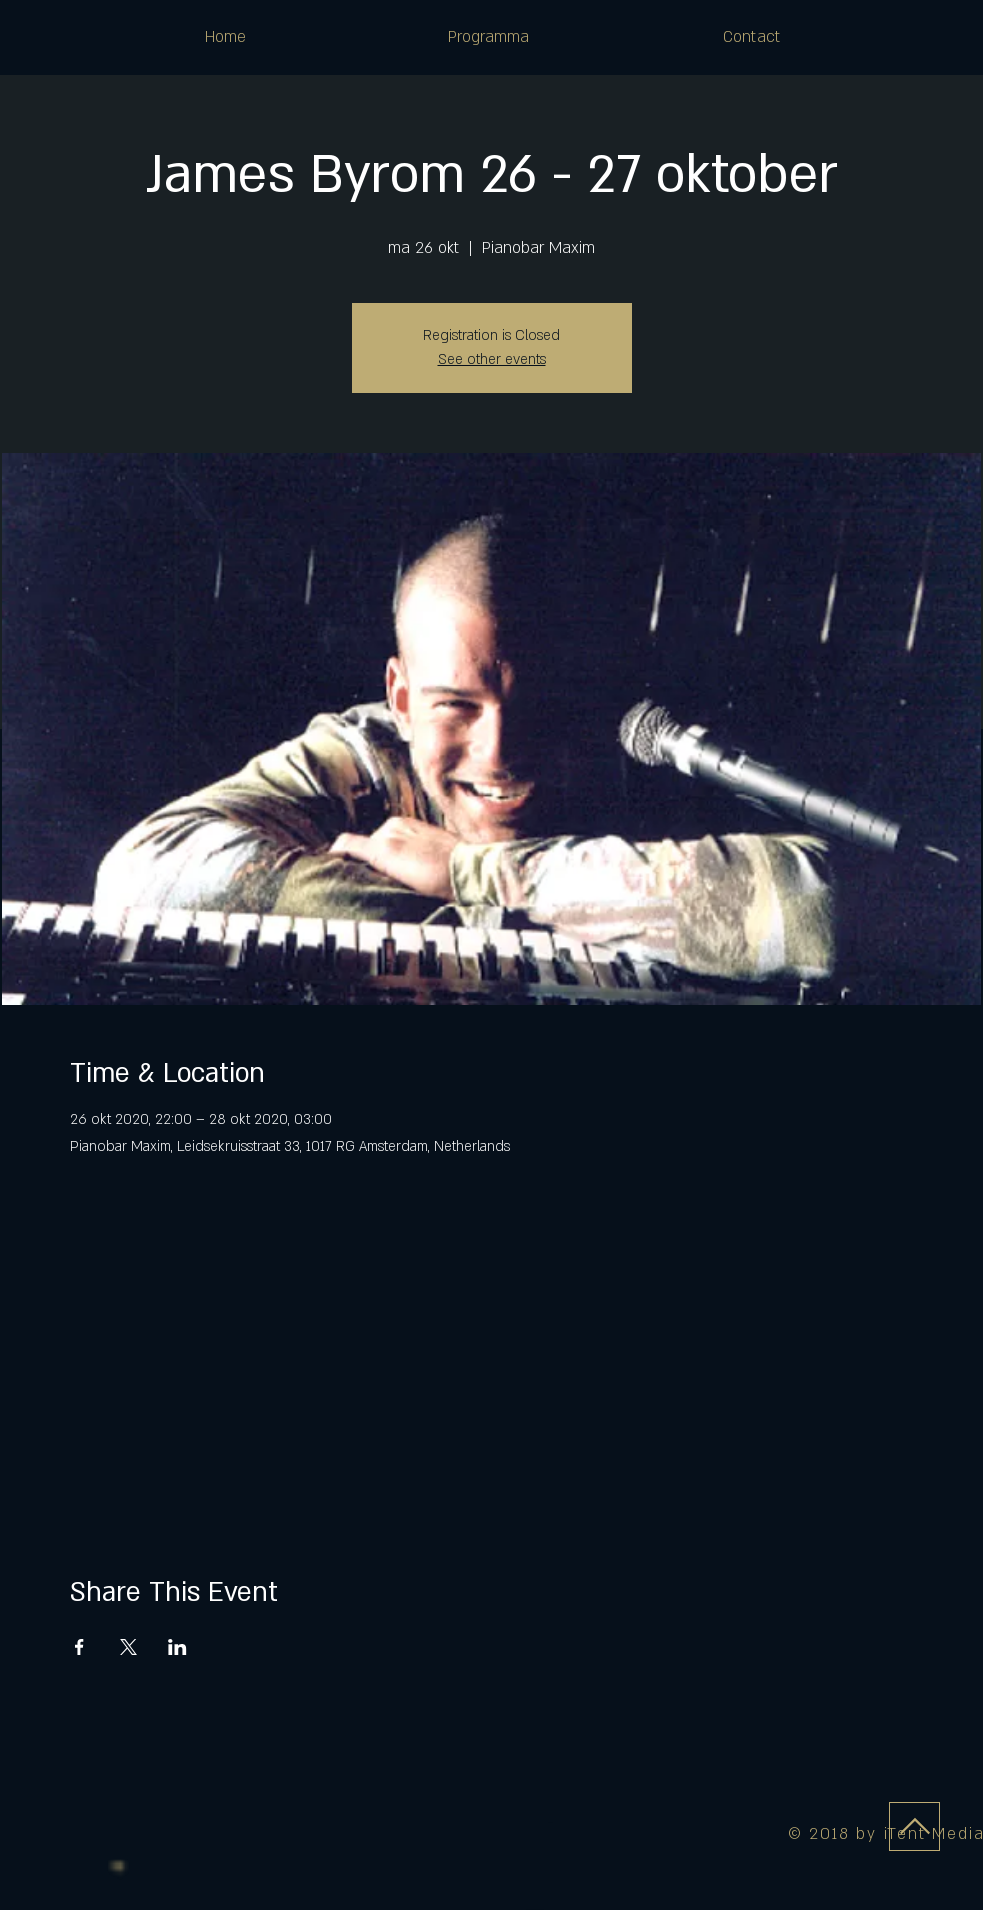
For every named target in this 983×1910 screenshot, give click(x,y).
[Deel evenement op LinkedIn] (177, 1647)
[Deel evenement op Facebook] (79, 1647)
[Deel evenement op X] (128, 1647)
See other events (492, 359)
